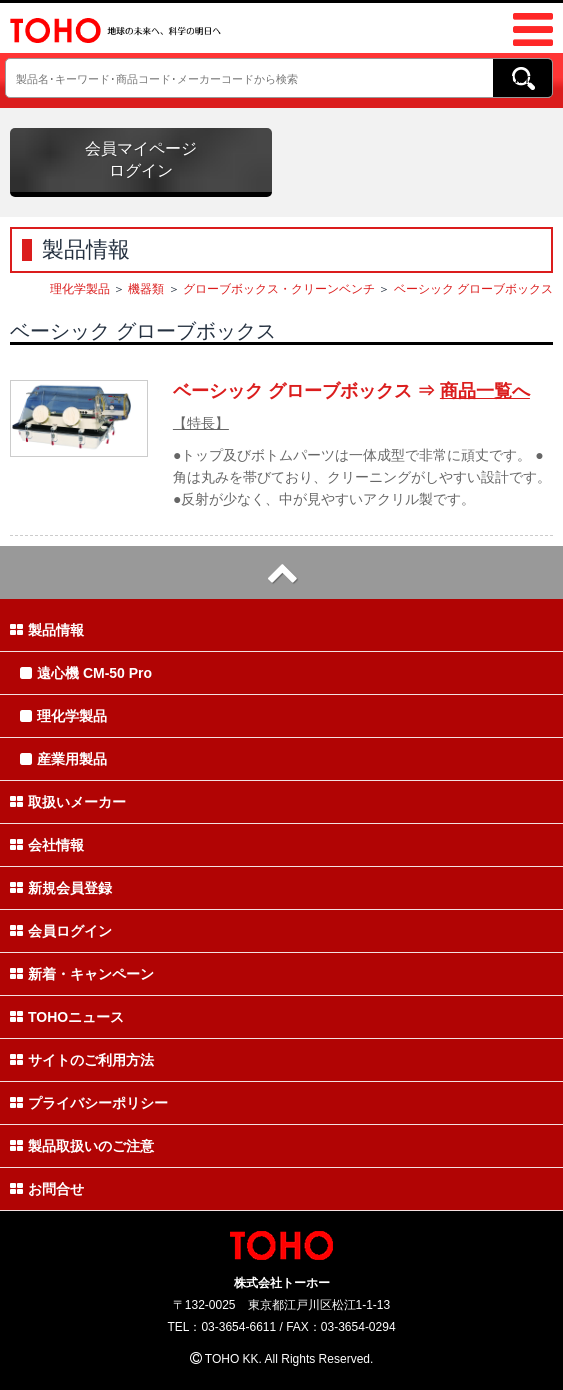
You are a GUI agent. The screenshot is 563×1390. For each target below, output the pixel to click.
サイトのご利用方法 (82, 1060)
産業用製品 (63, 759)
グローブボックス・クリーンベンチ (279, 289)
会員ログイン (61, 931)
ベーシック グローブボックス (473, 289)
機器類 (146, 289)
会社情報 (47, 845)
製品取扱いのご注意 (82, 1146)
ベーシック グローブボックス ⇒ (351, 391)
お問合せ (47, 1189)
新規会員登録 (61, 888)
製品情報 (47, 630)
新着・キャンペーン (82, 974)
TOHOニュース (67, 1017)
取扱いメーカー (68, 802)
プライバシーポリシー (89, 1103)
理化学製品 (80, 289)
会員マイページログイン (141, 159)
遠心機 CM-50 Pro (86, 673)
